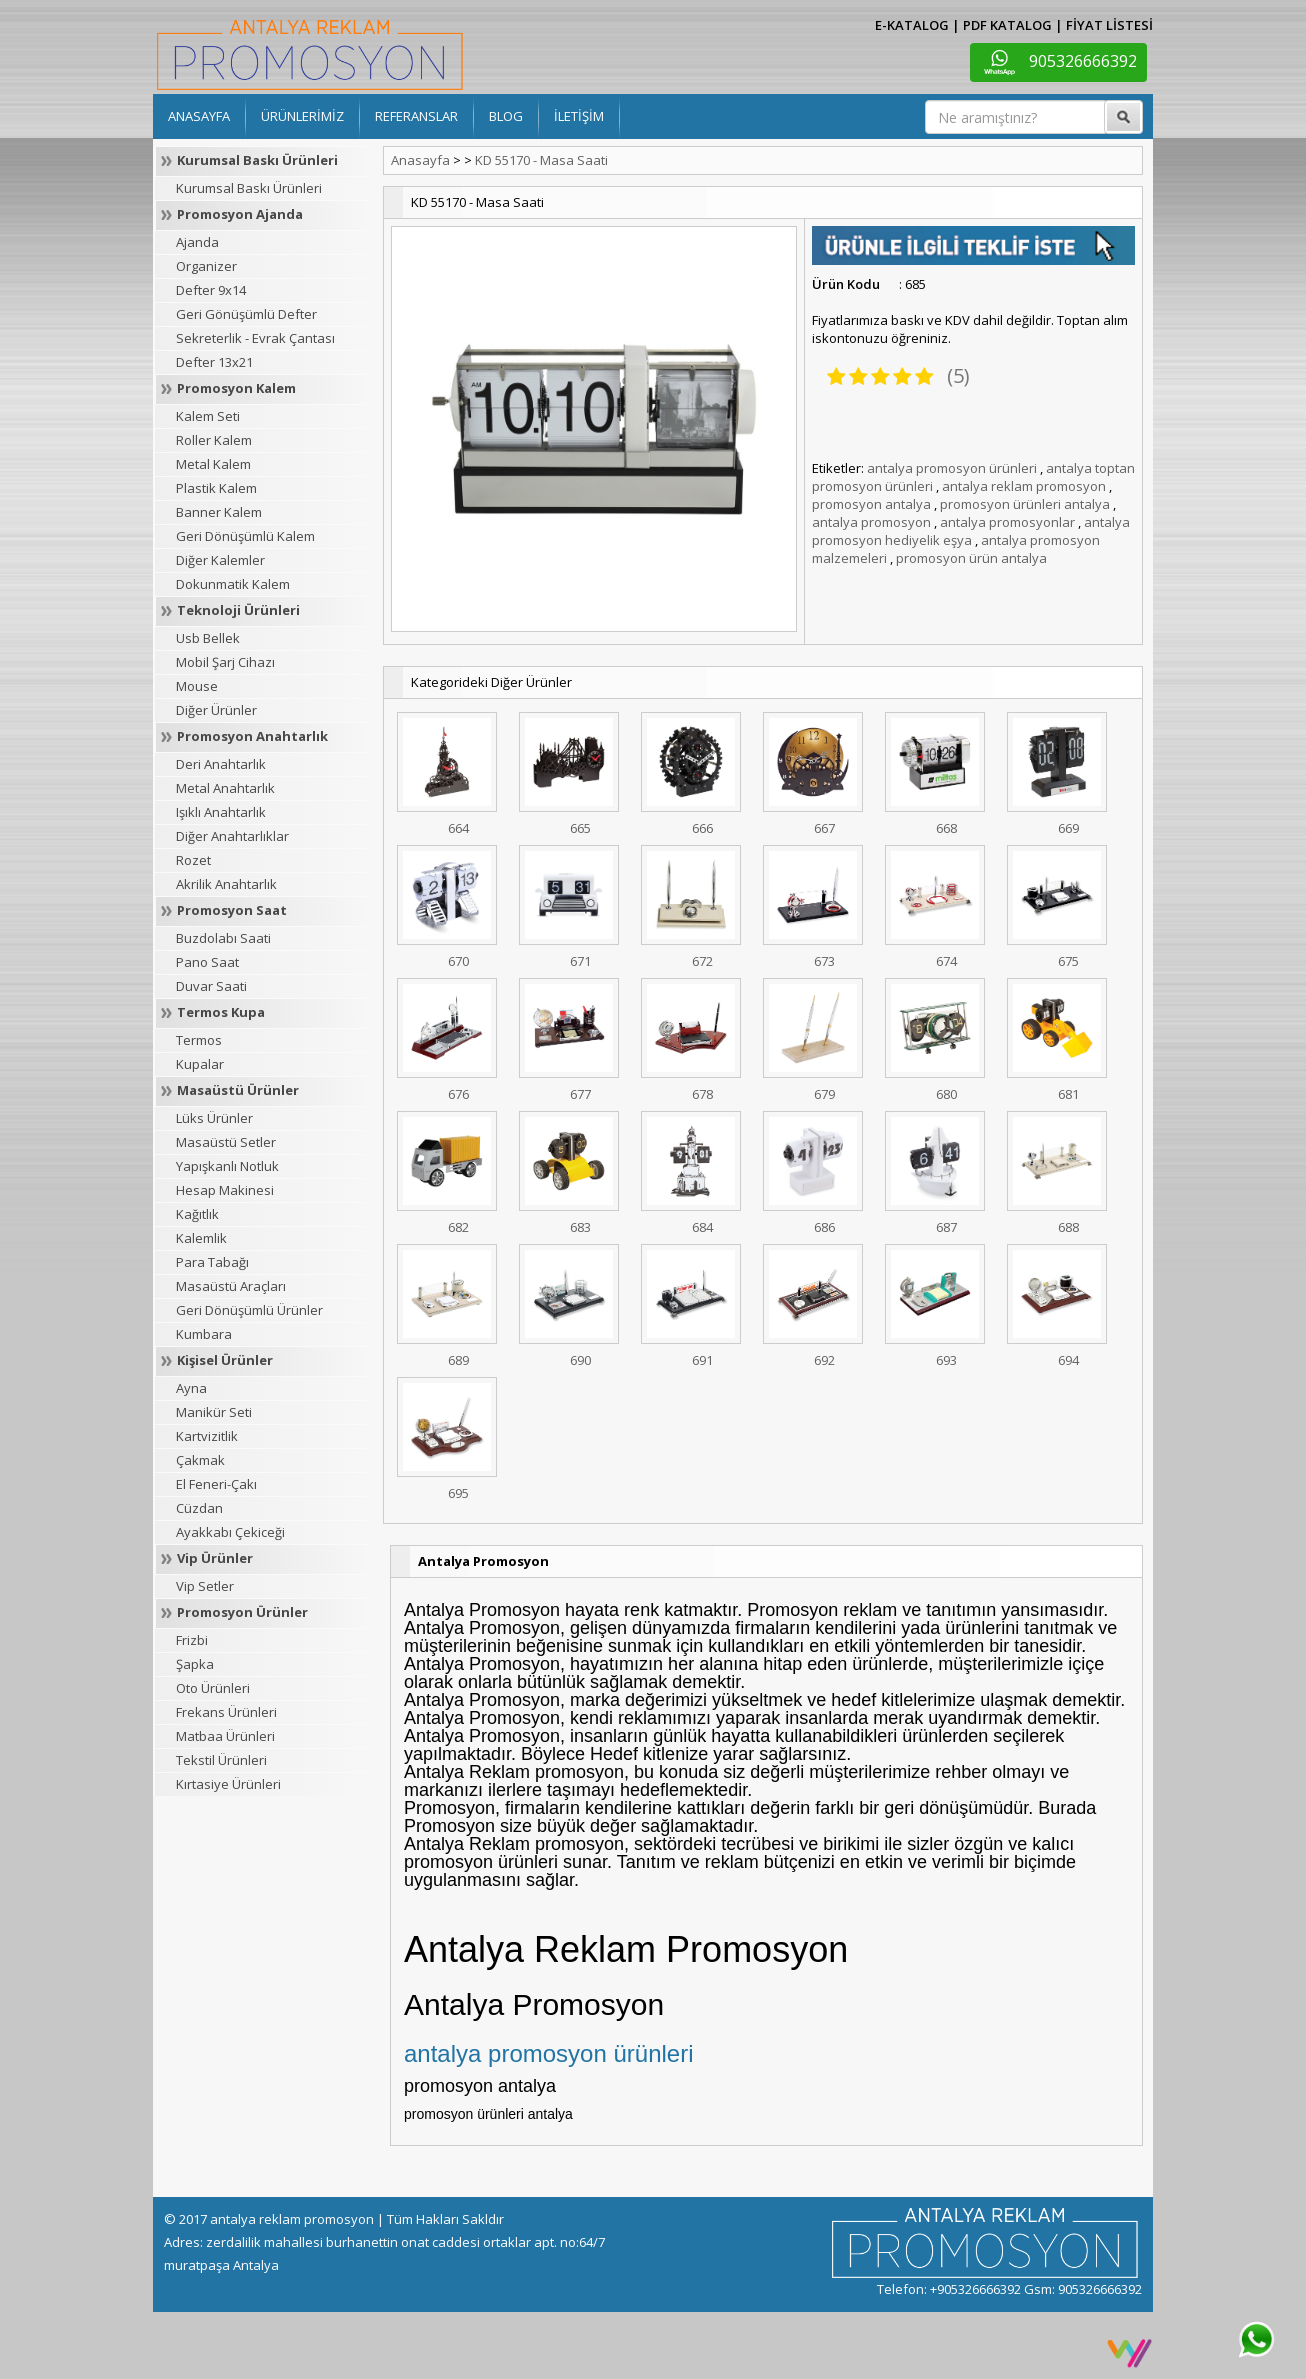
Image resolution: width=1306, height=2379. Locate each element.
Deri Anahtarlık (221, 764)
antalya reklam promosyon (1024, 486)
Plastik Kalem (216, 488)
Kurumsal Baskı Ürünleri (257, 160)
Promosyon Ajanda (240, 214)
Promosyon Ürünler (242, 1612)
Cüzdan (199, 1508)
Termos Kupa (221, 1012)
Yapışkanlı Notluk (227, 1166)
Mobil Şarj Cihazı (225, 662)
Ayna (191, 1388)
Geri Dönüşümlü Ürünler (249, 1310)
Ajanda (197, 242)
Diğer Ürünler (216, 710)
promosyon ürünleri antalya (1025, 504)
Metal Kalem (213, 464)
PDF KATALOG (1007, 25)
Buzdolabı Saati (223, 938)
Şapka (195, 1664)
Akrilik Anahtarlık (226, 884)
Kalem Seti (208, 416)
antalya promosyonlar (1007, 522)
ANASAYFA (199, 116)
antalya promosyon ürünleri (952, 468)
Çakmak (200, 1460)
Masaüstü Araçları (231, 1286)
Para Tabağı (212, 1262)
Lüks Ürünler (214, 1118)
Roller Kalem (214, 440)
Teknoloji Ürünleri (238, 610)
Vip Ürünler (215, 1558)
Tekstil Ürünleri (221, 1760)
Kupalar (200, 1064)
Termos (199, 1040)
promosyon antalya (871, 504)
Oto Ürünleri (213, 1688)
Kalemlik (201, 1238)
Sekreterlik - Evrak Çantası (255, 338)
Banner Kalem (219, 512)
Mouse (197, 686)
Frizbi (192, 1640)
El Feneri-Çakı (216, 1484)
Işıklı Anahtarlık (221, 812)
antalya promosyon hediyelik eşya (971, 531)
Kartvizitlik (207, 1436)
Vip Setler (205, 1586)
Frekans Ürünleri (226, 1712)
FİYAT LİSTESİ (1109, 25)
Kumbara (204, 1334)
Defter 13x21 (214, 362)
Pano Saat (207, 962)
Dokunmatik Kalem (233, 584)
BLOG (506, 116)
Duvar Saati (211, 986)
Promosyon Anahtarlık (252, 736)
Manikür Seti (214, 1412)
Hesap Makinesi (225, 1190)
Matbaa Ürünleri (225, 1736)
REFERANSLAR (416, 116)
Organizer (206, 266)
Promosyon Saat (232, 910)
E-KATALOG (912, 25)
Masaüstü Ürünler (238, 1090)
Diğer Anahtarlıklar (232, 836)
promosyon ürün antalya (971, 558)
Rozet (193, 860)
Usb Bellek (208, 638)
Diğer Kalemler (220, 560)
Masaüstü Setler (226, 1142)
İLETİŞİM (579, 116)
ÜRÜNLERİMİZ (302, 116)
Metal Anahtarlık (225, 788)
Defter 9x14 (211, 290)
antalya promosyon (871, 522)
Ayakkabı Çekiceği (230, 1532)
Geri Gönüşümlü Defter (246, 314)
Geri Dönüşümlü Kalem (245, 536)
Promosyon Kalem (236, 388)
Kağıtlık (197, 1214)
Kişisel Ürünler (225, 1360)
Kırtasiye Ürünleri (228, 1784)
